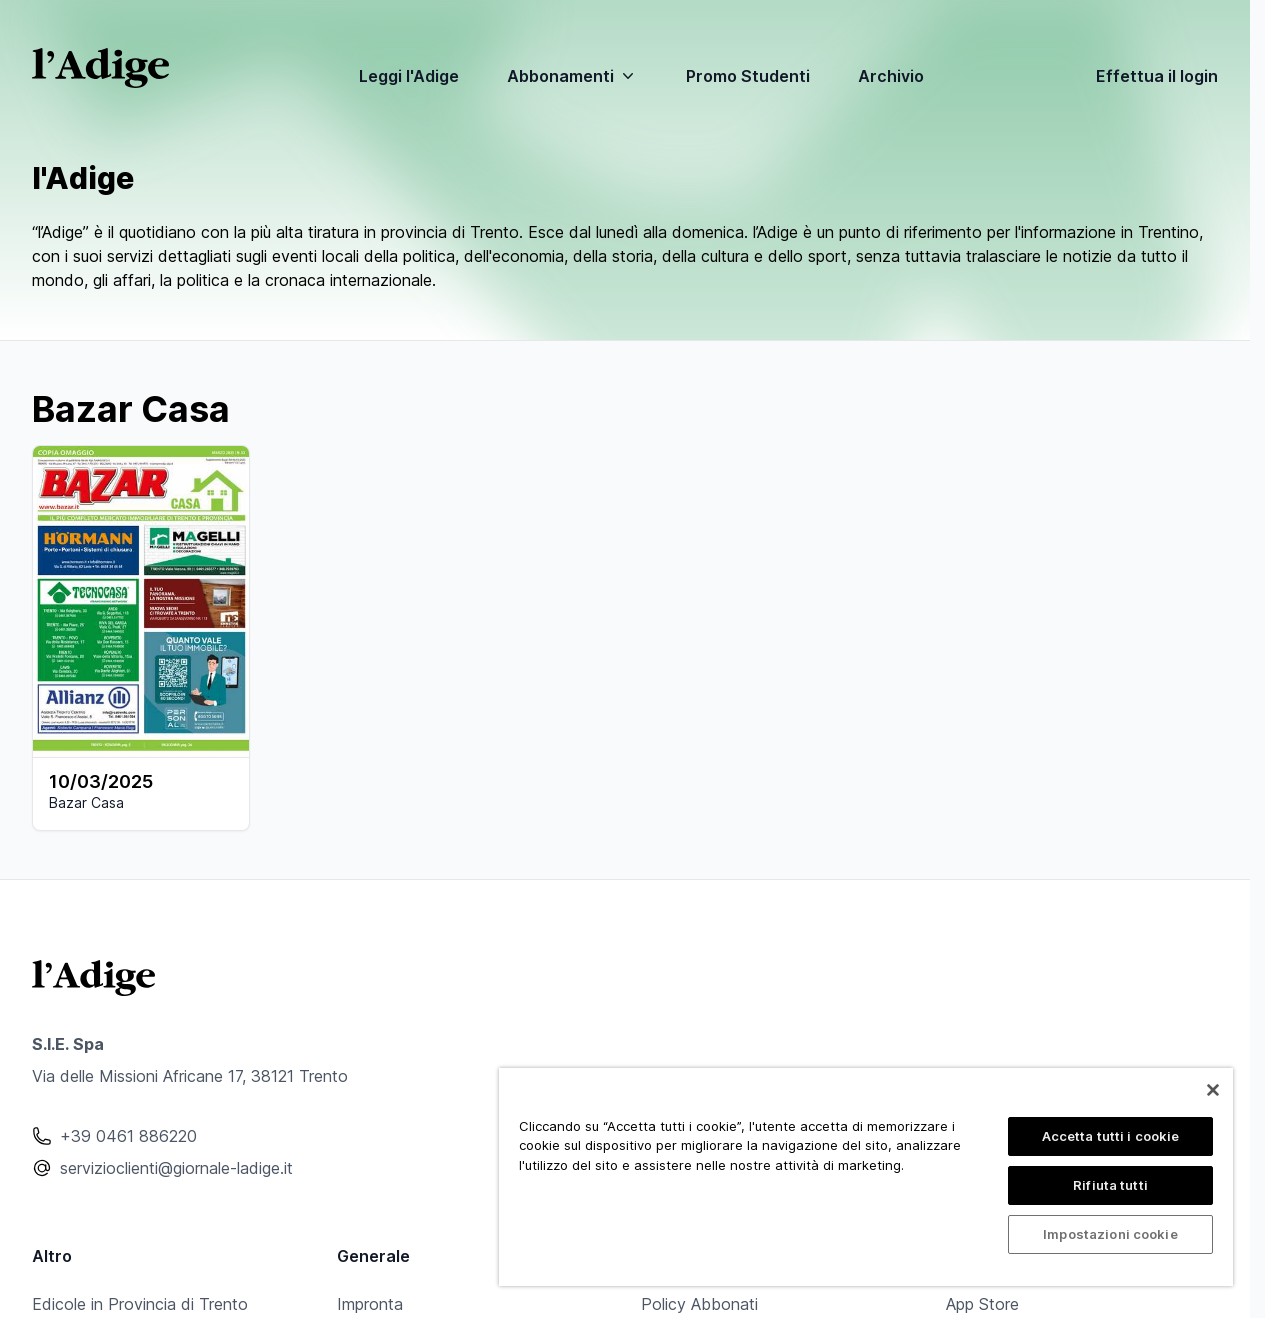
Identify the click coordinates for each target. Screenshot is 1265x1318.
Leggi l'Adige (409, 76)
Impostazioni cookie (1110, 1234)
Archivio (891, 76)
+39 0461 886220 (128, 1136)
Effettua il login (1157, 76)
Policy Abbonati (699, 1304)
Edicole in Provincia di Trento (140, 1304)
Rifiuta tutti (1110, 1185)
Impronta (370, 1304)
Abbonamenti (572, 76)
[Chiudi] (1213, 1090)
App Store (982, 1304)
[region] (866, 1177)
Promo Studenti (748, 76)
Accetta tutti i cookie (1111, 1136)
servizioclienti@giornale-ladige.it (176, 1168)
